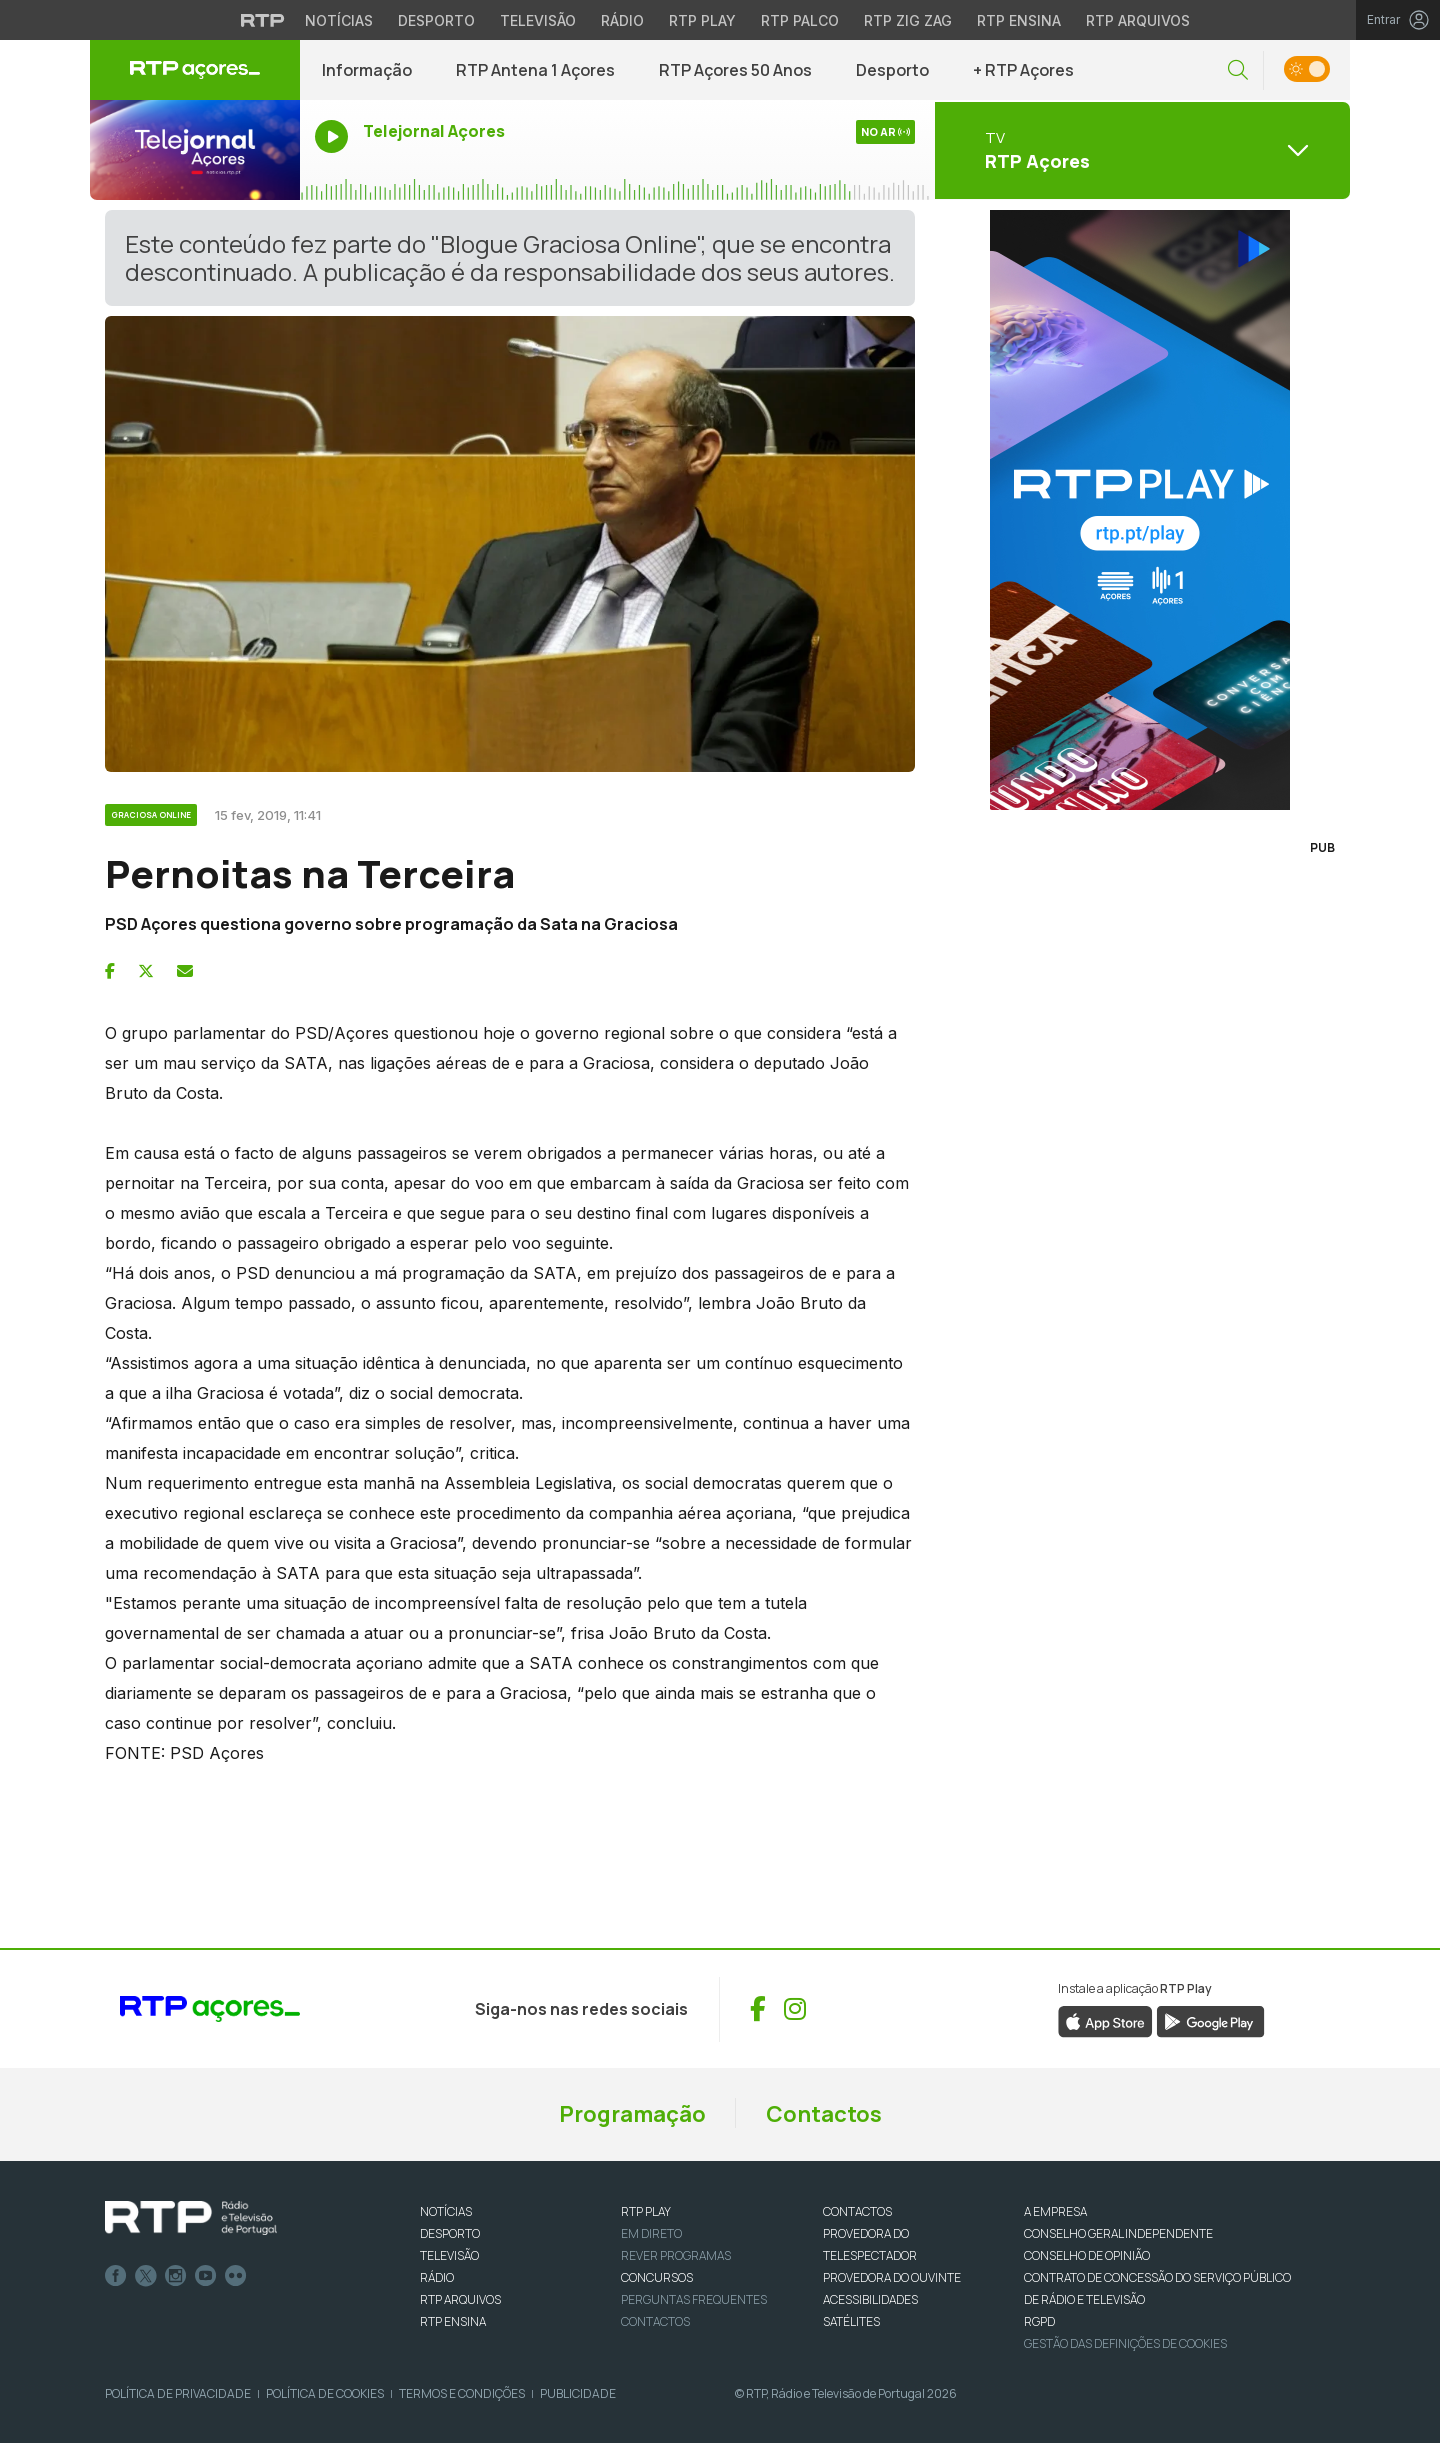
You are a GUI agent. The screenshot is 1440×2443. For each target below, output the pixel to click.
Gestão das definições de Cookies (1125, 2343)
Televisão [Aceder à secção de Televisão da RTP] (538, 20)
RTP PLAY (646, 2211)
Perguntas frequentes (694, 2299)
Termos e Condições (462, 2393)
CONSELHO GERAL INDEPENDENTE (1118, 2233)
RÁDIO (437, 2277)
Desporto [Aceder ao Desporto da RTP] (436, 20)
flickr (236, 2276)
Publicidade (578, 2393)
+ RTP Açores (1023, 70)
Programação (632, 2114)
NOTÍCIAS (446, 2211)
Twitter (146, 2276)
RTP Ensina (453, 2321)
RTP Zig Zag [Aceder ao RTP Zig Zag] (908, 20)
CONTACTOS (857, 2211)
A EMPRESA (1055, 2211)
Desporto (892, 70)
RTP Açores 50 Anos (735, 70)
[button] (1238, 70)
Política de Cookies (325, 2393)
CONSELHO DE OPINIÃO (1087, 2255)
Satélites (851, 2321)
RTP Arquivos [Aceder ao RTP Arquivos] (1138, 20)
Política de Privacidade (178, 2393)
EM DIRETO (651, 2233)
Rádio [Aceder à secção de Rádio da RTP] (622, 20)
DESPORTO (450, 2233)
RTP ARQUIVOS (460, 2299)
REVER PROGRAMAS (676, 2255)
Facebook (116, 2276)
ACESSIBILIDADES (870, 2299)
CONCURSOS (657, 2277)
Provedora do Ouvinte (892, 2277)
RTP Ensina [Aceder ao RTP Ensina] (1019, 20)
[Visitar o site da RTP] (263, 20)
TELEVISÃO (449, 2255)
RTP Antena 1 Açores (535, 70)
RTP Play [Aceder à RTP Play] (702, 20)
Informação (367, 70)
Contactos (824, 2114)
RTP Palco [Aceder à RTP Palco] (800, 20)
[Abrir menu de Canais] (1140, 150)
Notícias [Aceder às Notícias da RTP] (339, 20)
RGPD (1039, 2321)
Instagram (176, 2276)
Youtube (206, 2276)
